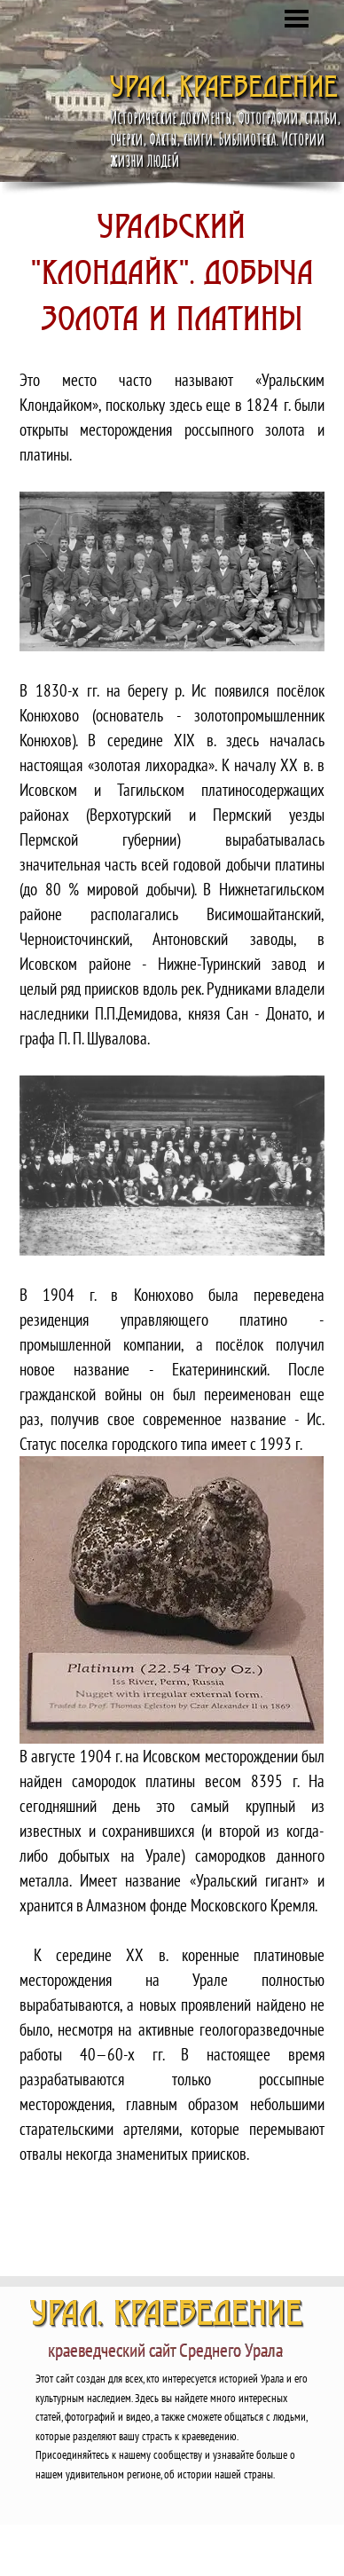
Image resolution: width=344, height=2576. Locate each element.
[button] (172, 572)
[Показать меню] (296, 18)
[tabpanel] (172, 1222)
